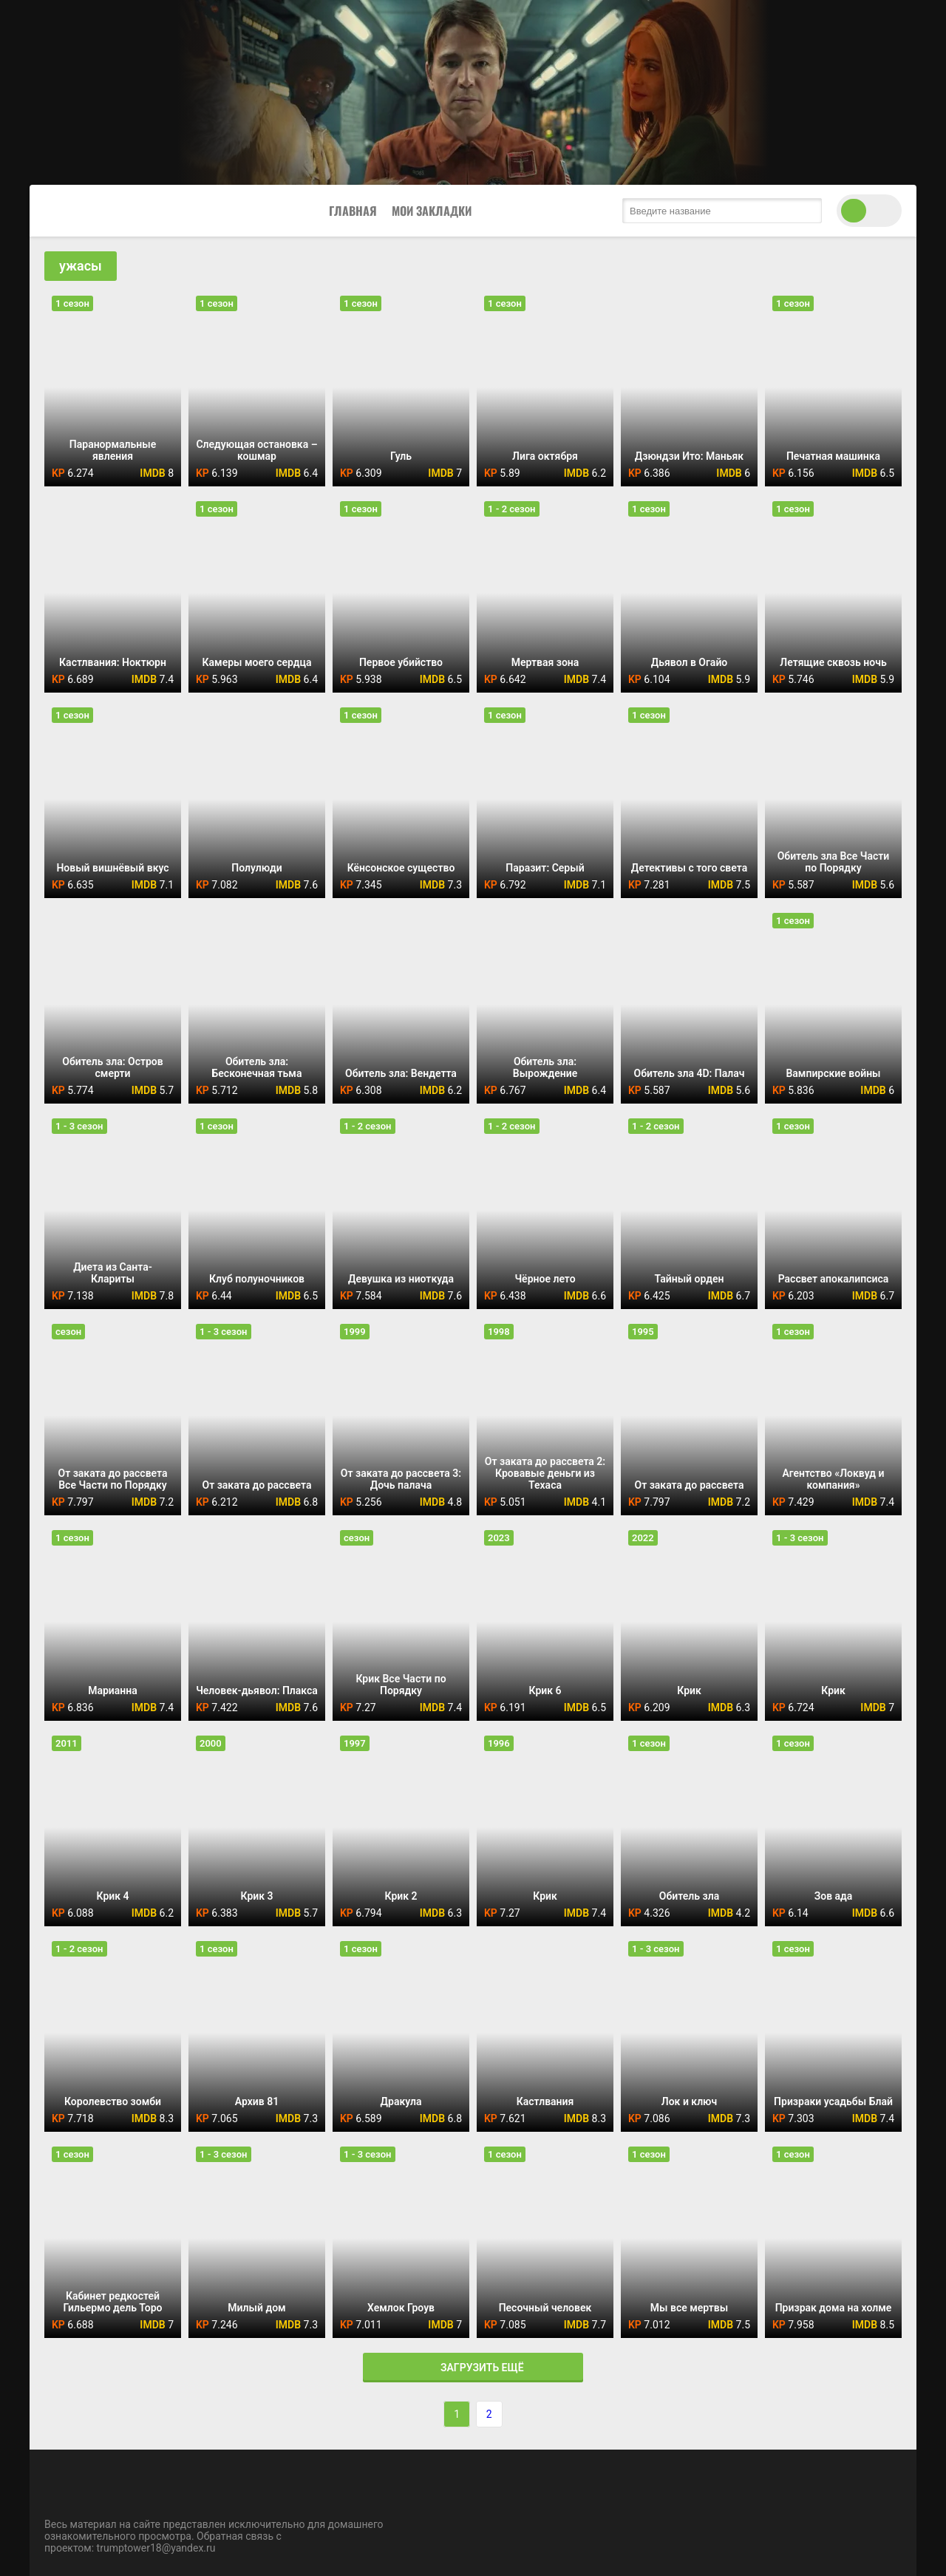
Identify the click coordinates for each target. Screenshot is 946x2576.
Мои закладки (432, 211)
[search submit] (807, 210)
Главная (353, 211)
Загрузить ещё (472, 2367)
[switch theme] (869, 210)
